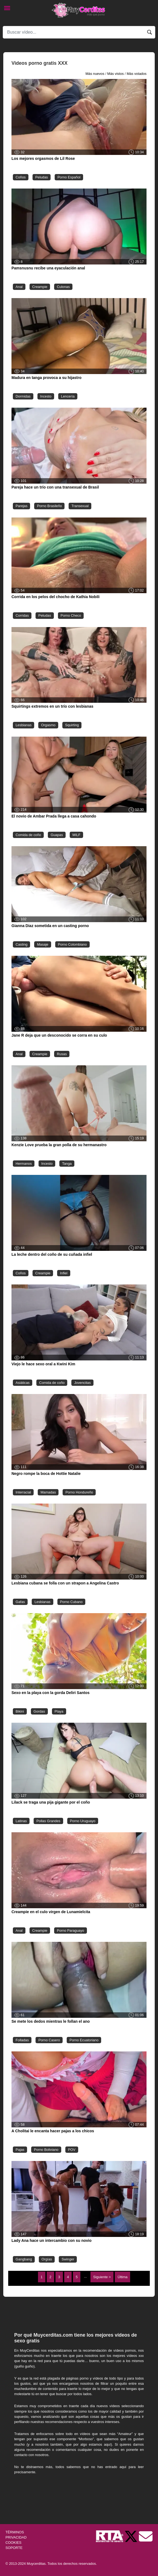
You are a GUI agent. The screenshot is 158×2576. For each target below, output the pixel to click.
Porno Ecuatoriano (83, 2040)
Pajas (20, 2150)
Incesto (45, 396)
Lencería (68, 396)
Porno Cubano (71, 1602)
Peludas (41, 177)
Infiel (63, 1273)
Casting (21, 944)
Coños (21, 177)
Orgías (47, 2259)
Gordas (39, 1711)
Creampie (39, 287)
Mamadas (48, 1492)
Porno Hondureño (79, 1492)
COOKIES (13, 2542)
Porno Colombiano (72, 944)
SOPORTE (13, 2548)
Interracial (23, 1492)
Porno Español (68, 177)
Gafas (20, 1602)
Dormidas (23, 396)
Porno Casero (49, 2040)
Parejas (21, 506)
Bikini (20, 1711)
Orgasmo (48, 725)
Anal (19, 287)
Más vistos (115, 74)
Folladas (22, 2040)
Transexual (80, 506)
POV (71, 2150)
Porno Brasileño (49, 506)
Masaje (42, 944)
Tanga (67, 1163)
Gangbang (24, 2259)
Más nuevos (95, 74)
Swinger (68, 2259)
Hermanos (24, 1163)
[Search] (79, 32)
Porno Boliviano (46, 2150)
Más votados (137, 74)
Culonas (63, 287)
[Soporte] (146, 2536)
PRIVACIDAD (16, 2537)
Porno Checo (71, 615)
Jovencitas (82, 1383)
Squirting (72, 725)
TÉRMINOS (14, 2532)
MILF (76, 835)
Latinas (21, 1821)
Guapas (57, 835)
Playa (59, 1711)
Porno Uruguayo (82, 1821)
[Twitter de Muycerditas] (131, 2536)
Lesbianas (23, 725)
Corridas (22, 615)
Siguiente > (102, 2277)
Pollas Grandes (48, 1821)
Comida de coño (28, 835)
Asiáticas (23, 1383)
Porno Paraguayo (70, 1930)
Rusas (62, 1054)
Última (122, 2277)
